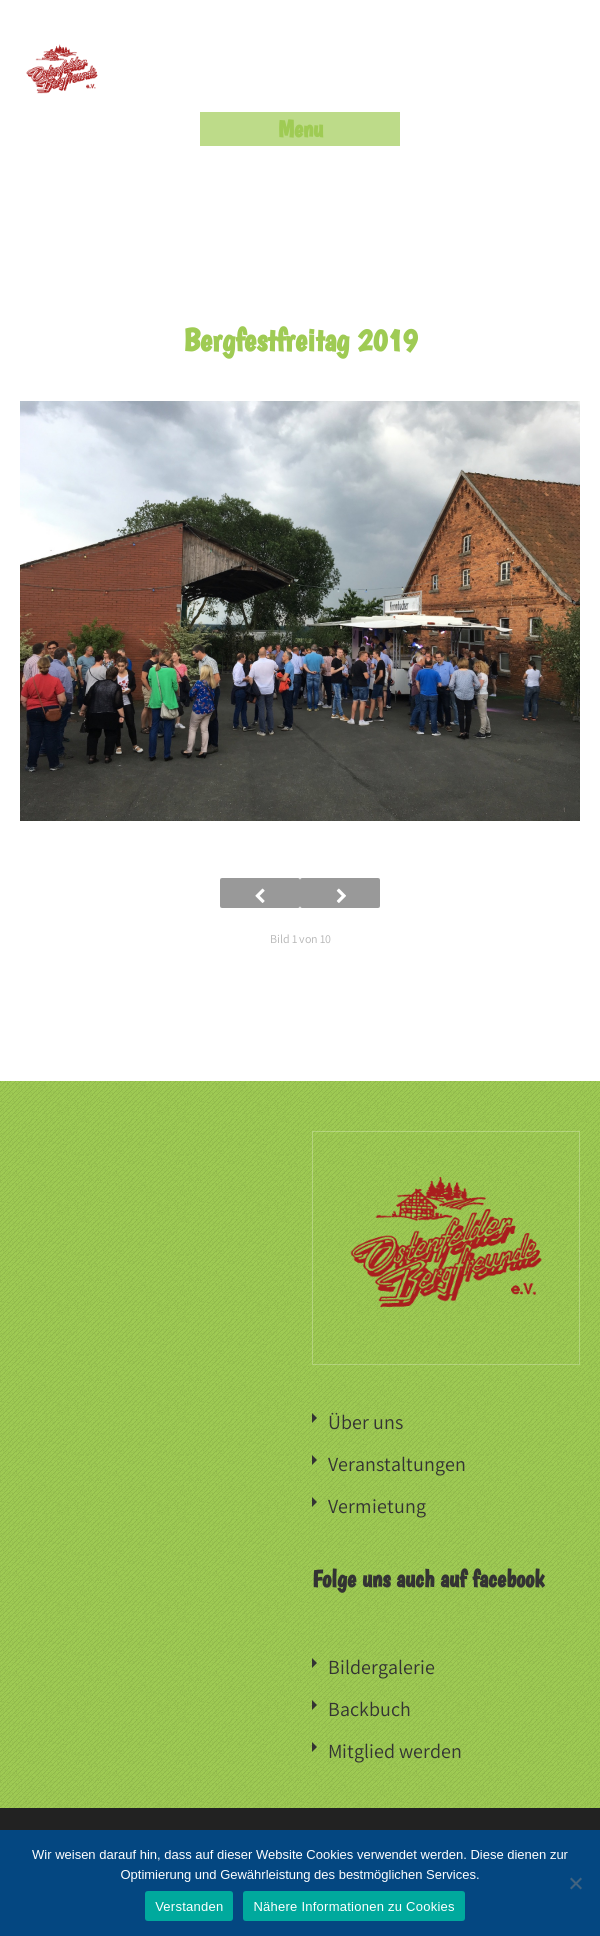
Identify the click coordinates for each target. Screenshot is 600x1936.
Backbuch (369, 1709)
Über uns (365, 1422)
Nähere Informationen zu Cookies (353, 1906)
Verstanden (189, 1906)
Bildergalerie (381, 1667)
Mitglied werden (395, 1751)
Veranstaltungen (397, 1464)
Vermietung (377, 1506)
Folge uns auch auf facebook (428, 1578)
